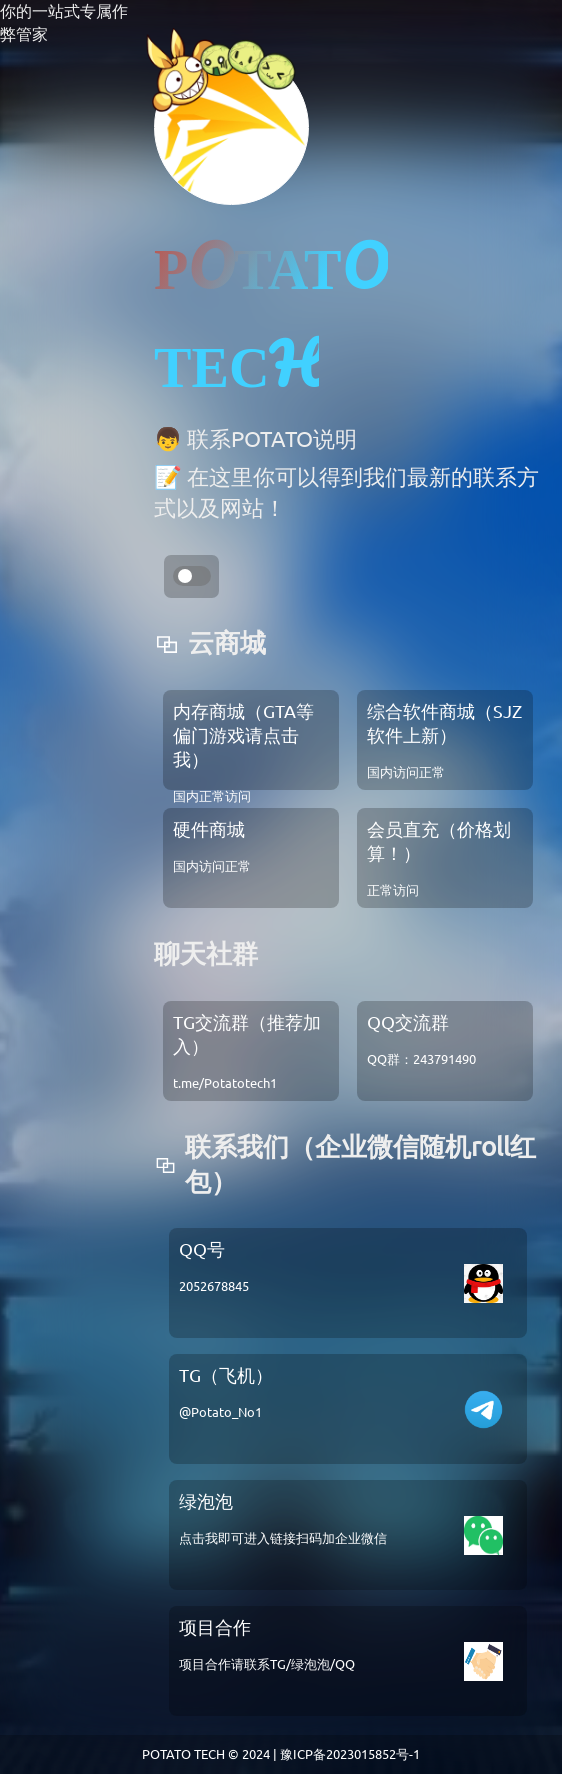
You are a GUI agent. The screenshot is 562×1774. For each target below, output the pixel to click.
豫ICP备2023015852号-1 (350, 1753)
